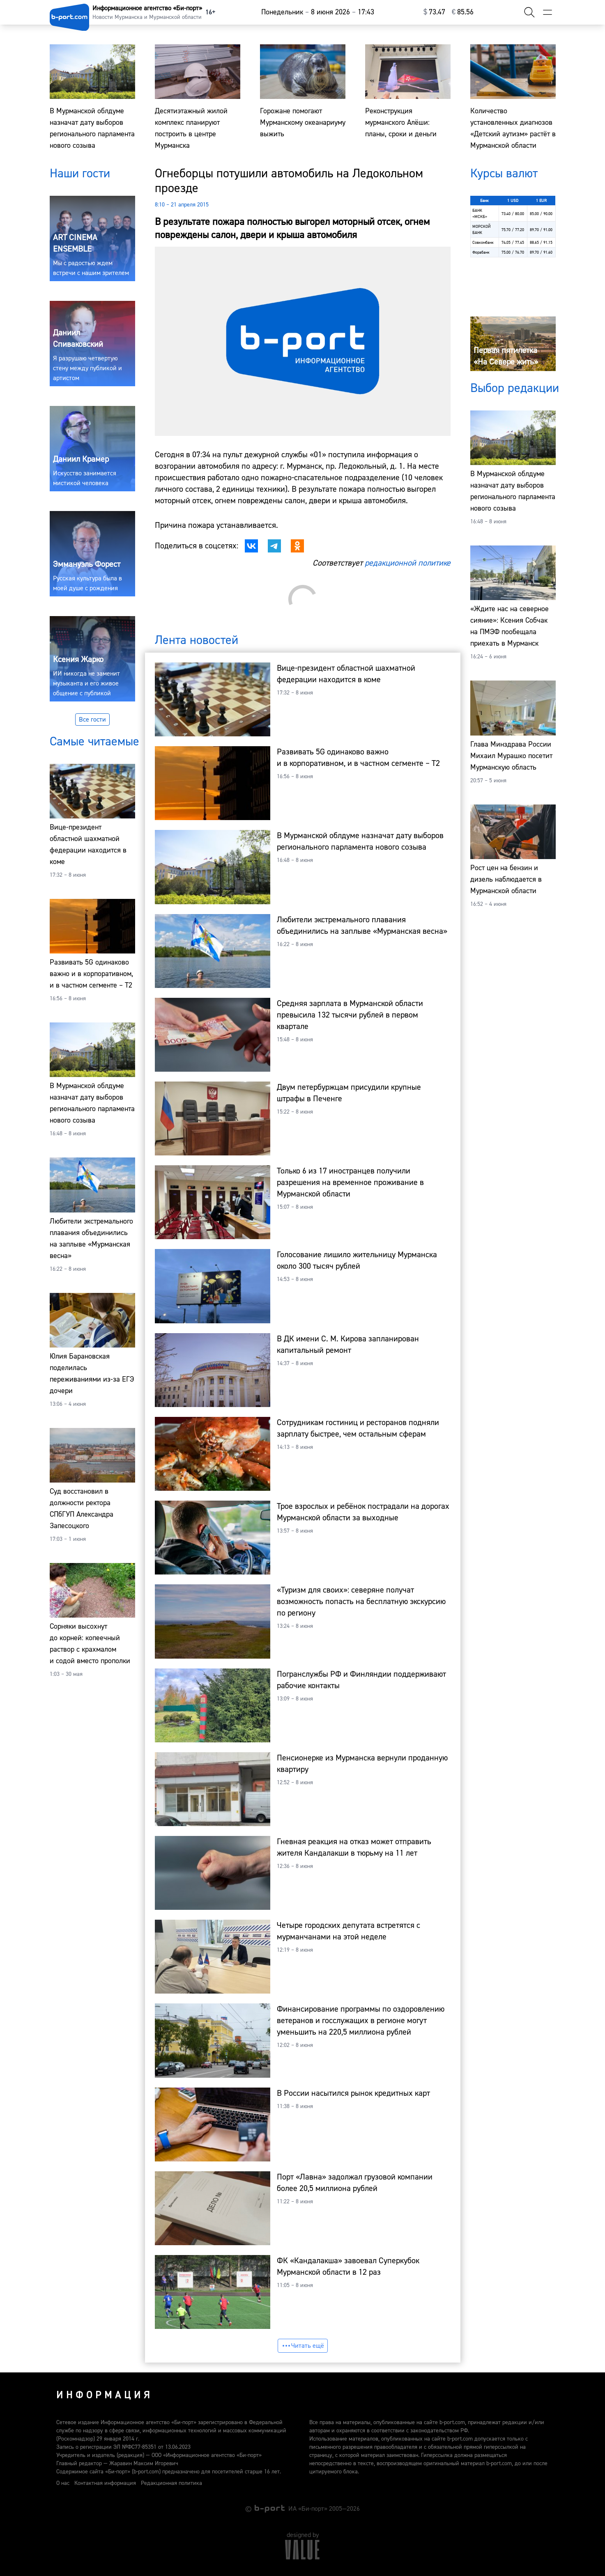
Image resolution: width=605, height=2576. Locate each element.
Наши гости (80, 173)
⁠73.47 (434, 12)
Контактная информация (105, 2483)
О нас (62, 2483)
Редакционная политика (171, 2483)
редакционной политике (408, 563)
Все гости (92, 719)
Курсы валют (504, 173)
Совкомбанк (483, 242)
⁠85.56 (463, 12)
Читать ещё (302, 2346)
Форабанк (481, 252)
